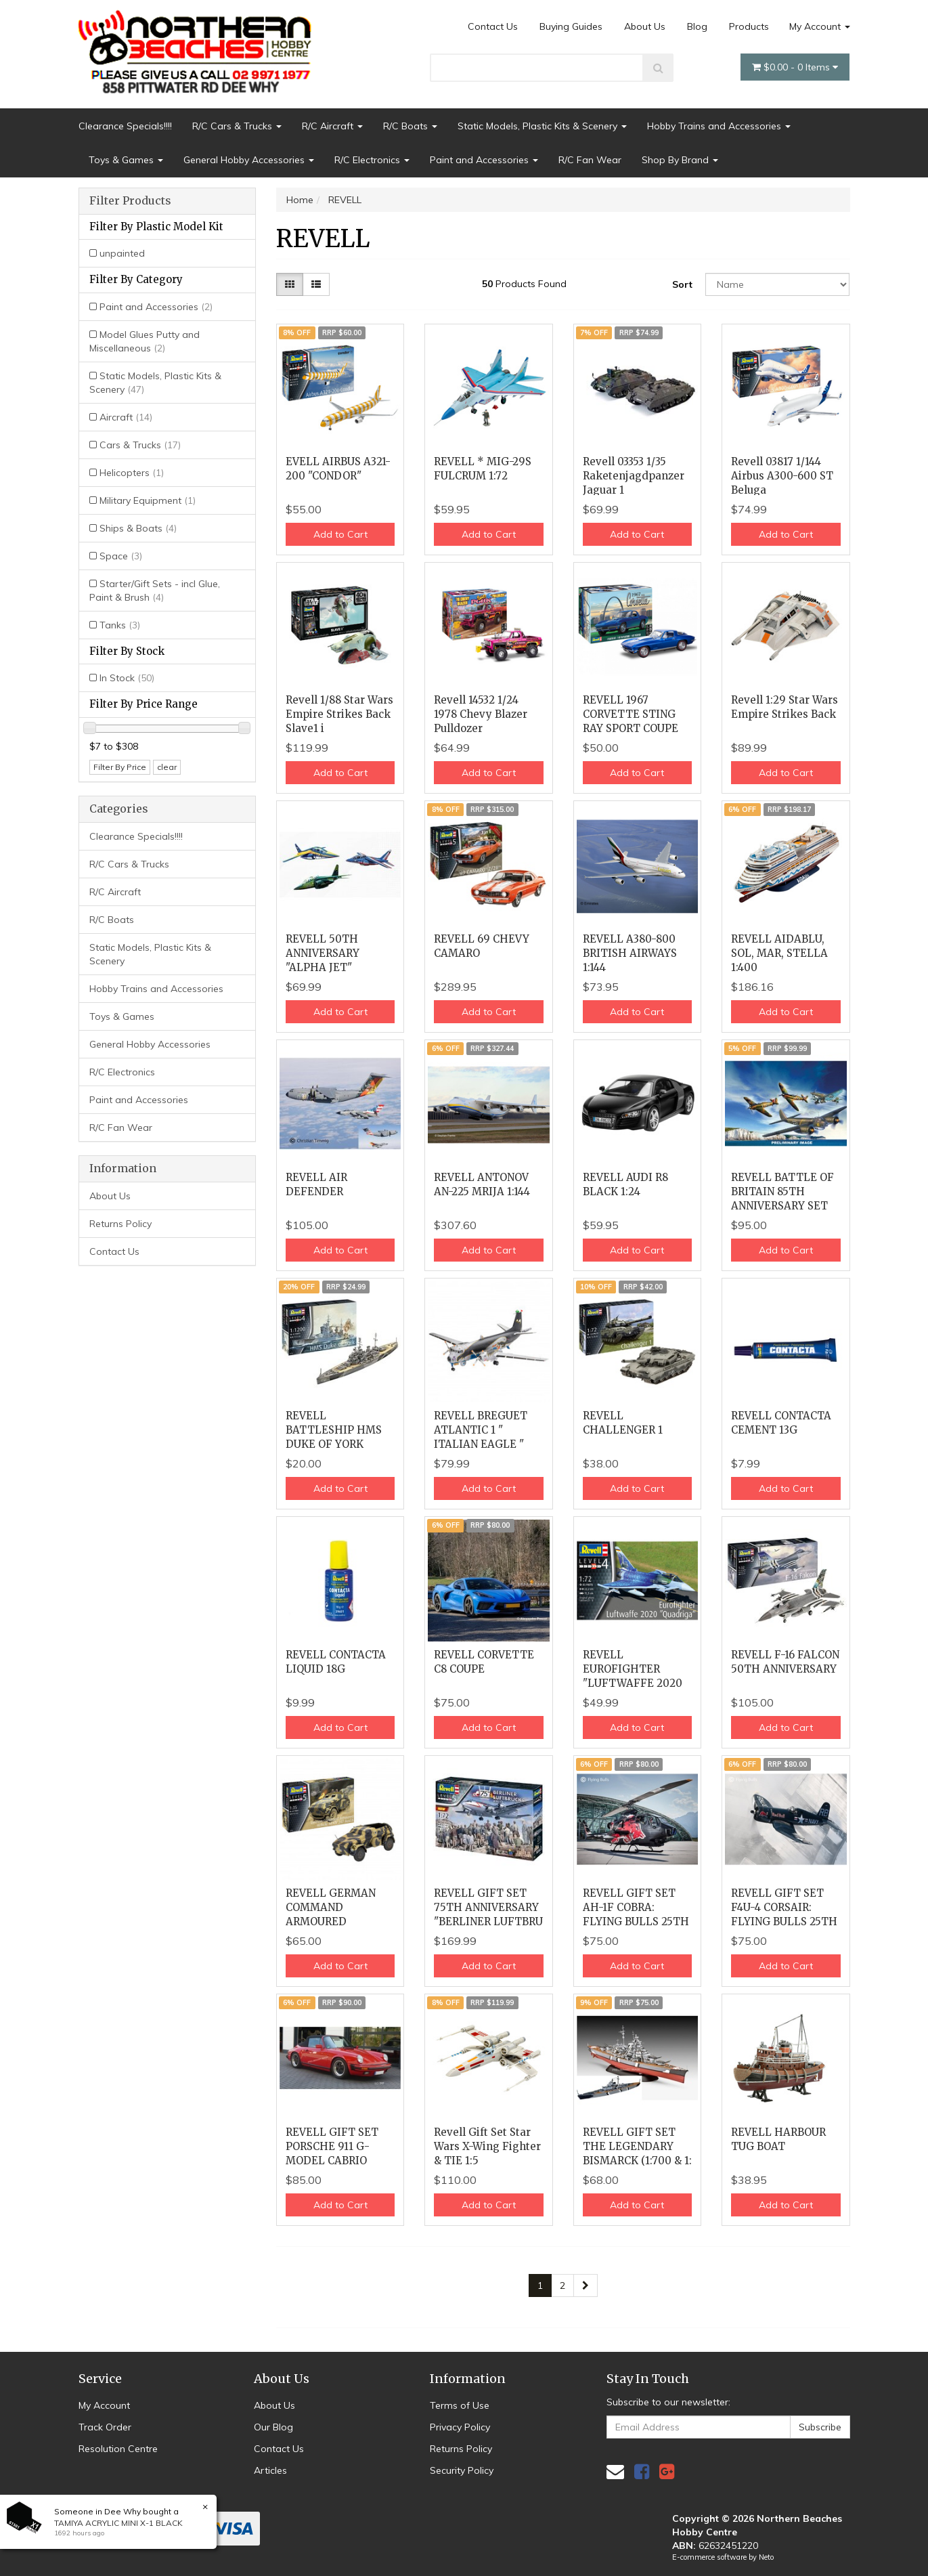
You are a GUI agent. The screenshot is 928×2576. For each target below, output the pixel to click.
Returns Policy (120, 1224)
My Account (819, 26)
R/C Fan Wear (589, 160)
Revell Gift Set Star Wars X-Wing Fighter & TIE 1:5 (487, 2146)
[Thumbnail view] (289, 284)
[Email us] (615, 2471)
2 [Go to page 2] (562, 2285)
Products (749, 26)
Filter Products (130, 201)
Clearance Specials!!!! (125, 126)
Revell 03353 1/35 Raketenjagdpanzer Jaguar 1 (633, 475)
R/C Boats (410, 126)
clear (167, 767)
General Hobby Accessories (248, 160)
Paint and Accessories (484, 160)
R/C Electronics (372, 160)
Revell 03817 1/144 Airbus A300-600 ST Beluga (782, 475)
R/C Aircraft (332, 126)
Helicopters (132, 473)
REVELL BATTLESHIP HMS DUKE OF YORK (334, 1430)
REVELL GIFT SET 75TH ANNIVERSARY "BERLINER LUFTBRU (488, 1907)
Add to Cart (340, 534)
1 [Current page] (540, 2285)
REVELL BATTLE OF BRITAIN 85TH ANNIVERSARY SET (782, 1191)
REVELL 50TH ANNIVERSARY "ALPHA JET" (322, 953)
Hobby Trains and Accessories (719, 126)
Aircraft (126, 417)
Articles (270, 2470)
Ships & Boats (138, 528)
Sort (682, 284)
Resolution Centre (118, 2449)
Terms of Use (459, 2405)
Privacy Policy (460, 2427)
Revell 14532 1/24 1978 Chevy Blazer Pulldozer (480, 714)
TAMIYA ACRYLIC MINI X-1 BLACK (117, 2523)
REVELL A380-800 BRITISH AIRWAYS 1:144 (630, 953)
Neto (766, 2557)
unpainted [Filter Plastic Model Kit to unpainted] (122, 253)
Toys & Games (126, 160)
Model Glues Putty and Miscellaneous (144, 341)
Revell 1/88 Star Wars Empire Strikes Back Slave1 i (339, 714)
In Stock (127, 678)
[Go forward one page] (585, 2285)
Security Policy (461, 2470)
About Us (644, 26)
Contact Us (493, 26)
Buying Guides (570, 26)
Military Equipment (148, 500)
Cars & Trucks (140, 445)
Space (121, 556)
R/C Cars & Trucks (237, 126)
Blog (697, 26)
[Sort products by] (777, 284)
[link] (641, 2471)
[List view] (316, 284)
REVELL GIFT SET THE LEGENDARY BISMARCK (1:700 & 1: (637, 2146)
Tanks (120, 625)
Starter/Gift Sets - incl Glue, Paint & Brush (154, 590)
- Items (795, 67)
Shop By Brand (680, 160)
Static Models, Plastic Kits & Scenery (542, 126)
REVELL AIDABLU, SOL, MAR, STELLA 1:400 (779, 953)
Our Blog (273, 2427)
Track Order (105, 2427)
